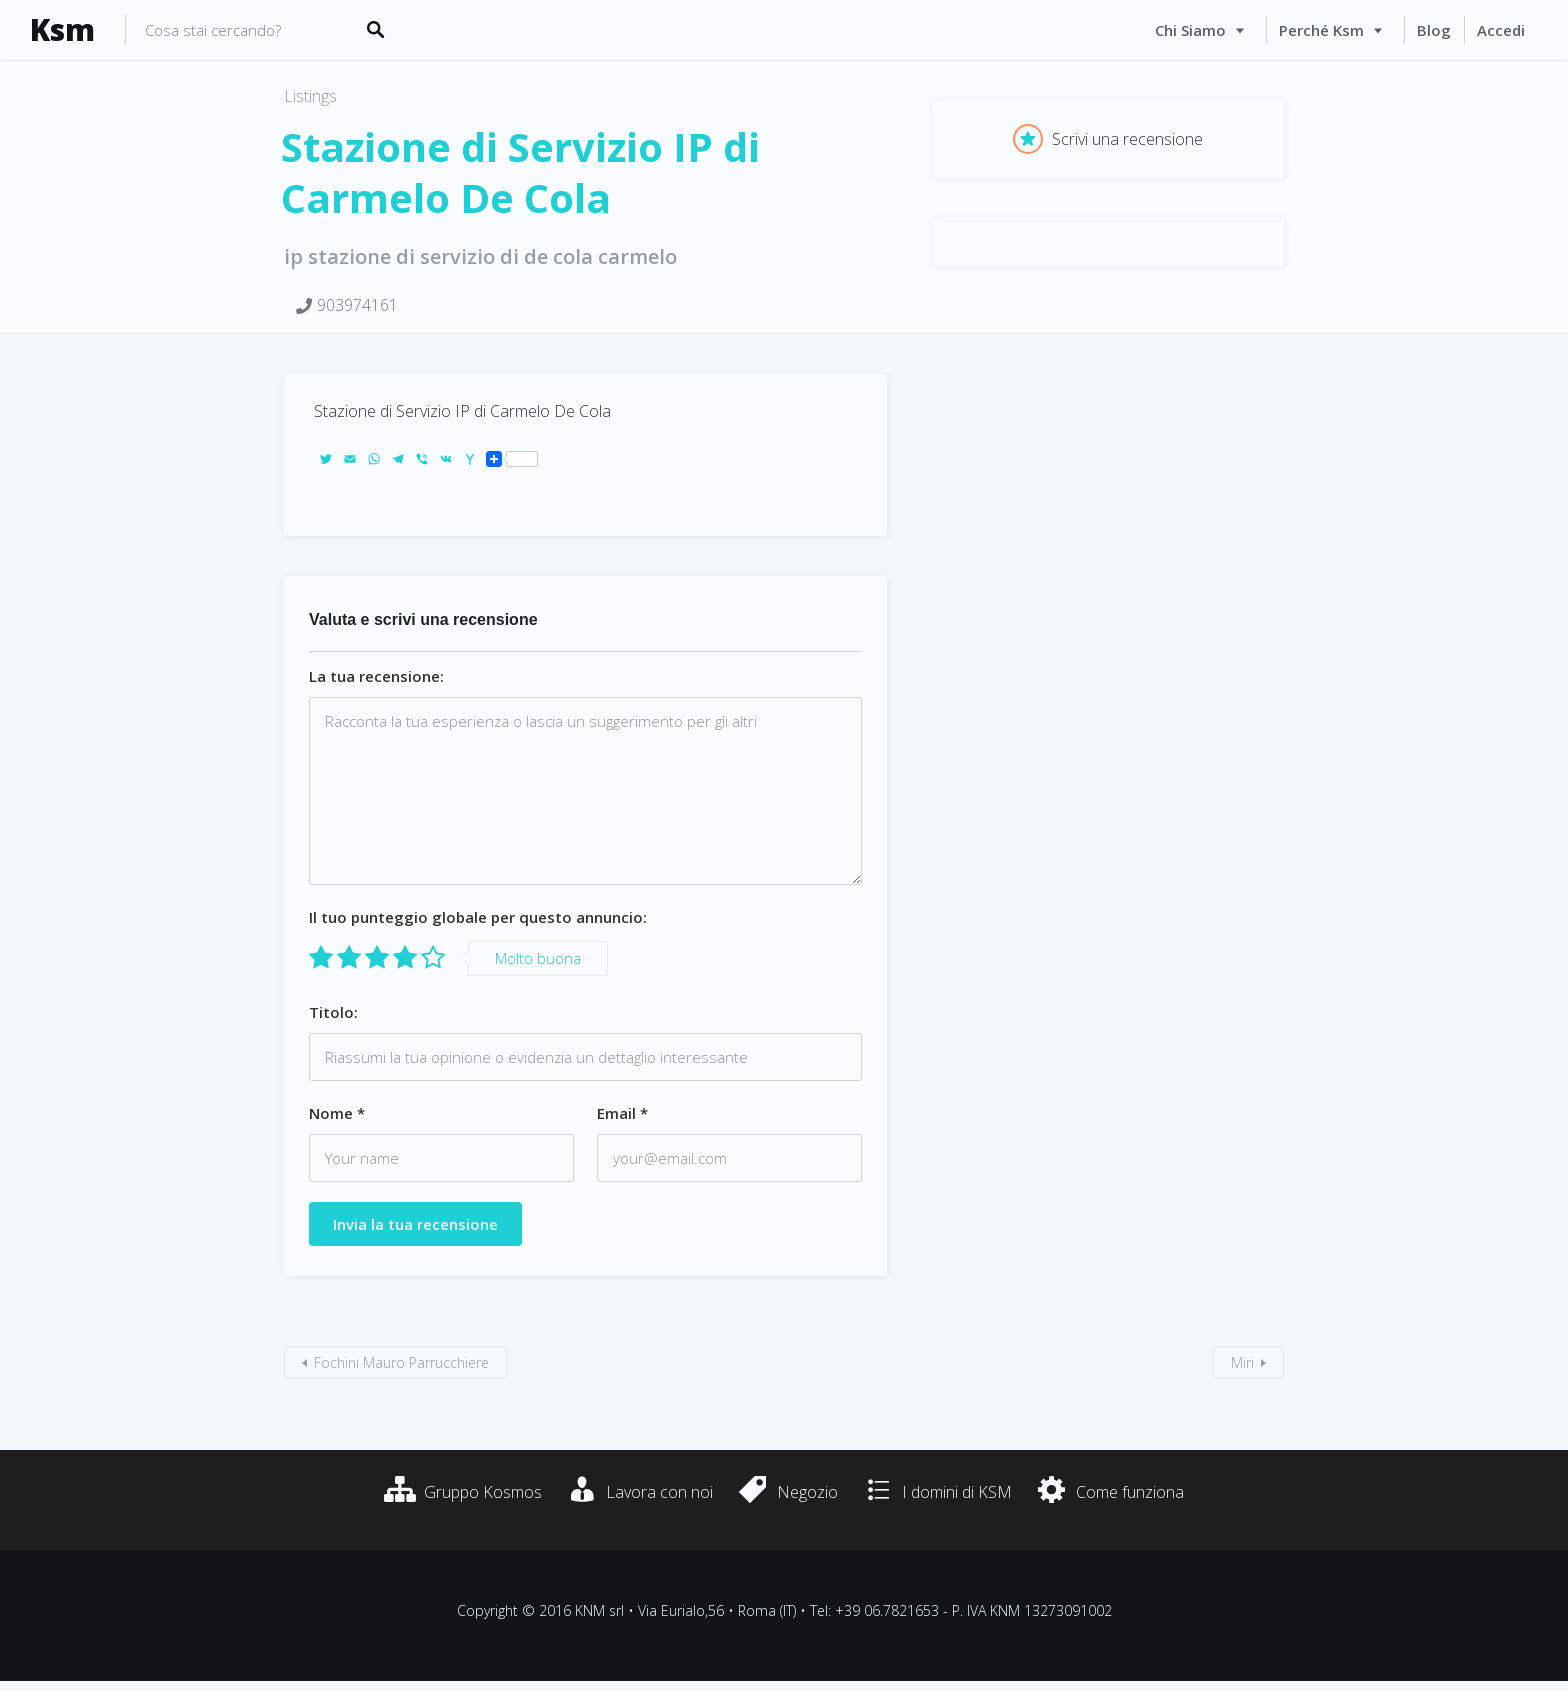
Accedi (1501, 30)
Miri (1242, 1362)
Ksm (62, 30)
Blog (1434, 30)
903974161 (357, 305)
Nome (337, 1113)
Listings (310, 96)
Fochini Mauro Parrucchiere (401, 1362)
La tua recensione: (376, 676)
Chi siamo (1190, 30)
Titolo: (333, 1012)
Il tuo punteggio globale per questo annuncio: (478, 917)
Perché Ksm (1321, 30)
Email (622, 1113)
